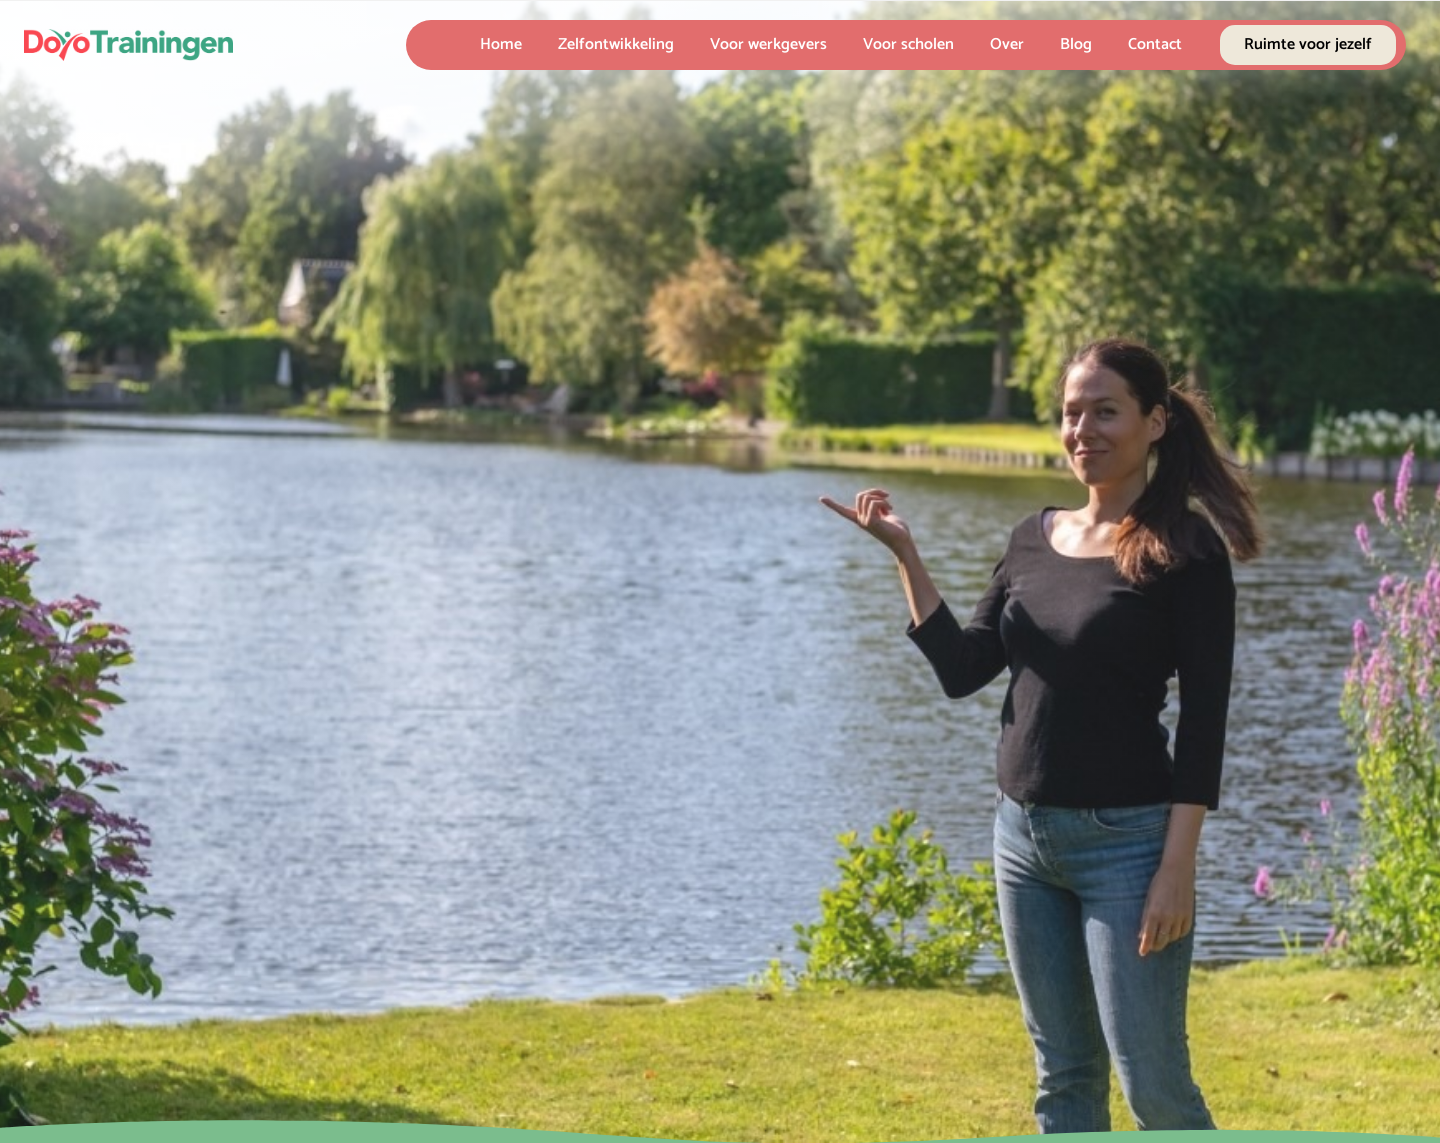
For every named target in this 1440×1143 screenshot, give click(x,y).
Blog (1076, 44)
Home (501, 44)
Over (1007, 44)
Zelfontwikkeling (616, 44)
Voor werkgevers (768, 44)
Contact (1155, 44)
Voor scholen (908, 44)
